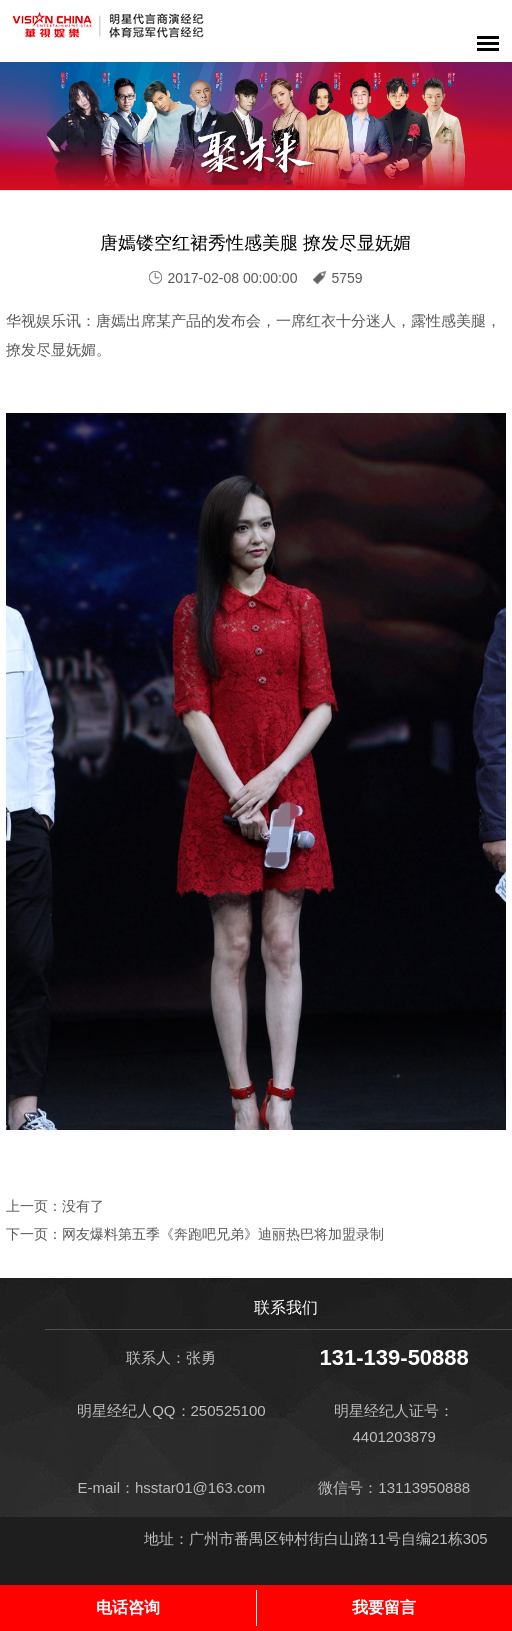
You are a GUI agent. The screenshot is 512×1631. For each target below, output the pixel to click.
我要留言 (384, 1607)
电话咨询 (128, 1607)
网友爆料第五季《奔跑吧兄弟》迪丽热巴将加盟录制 (223, 1234)
